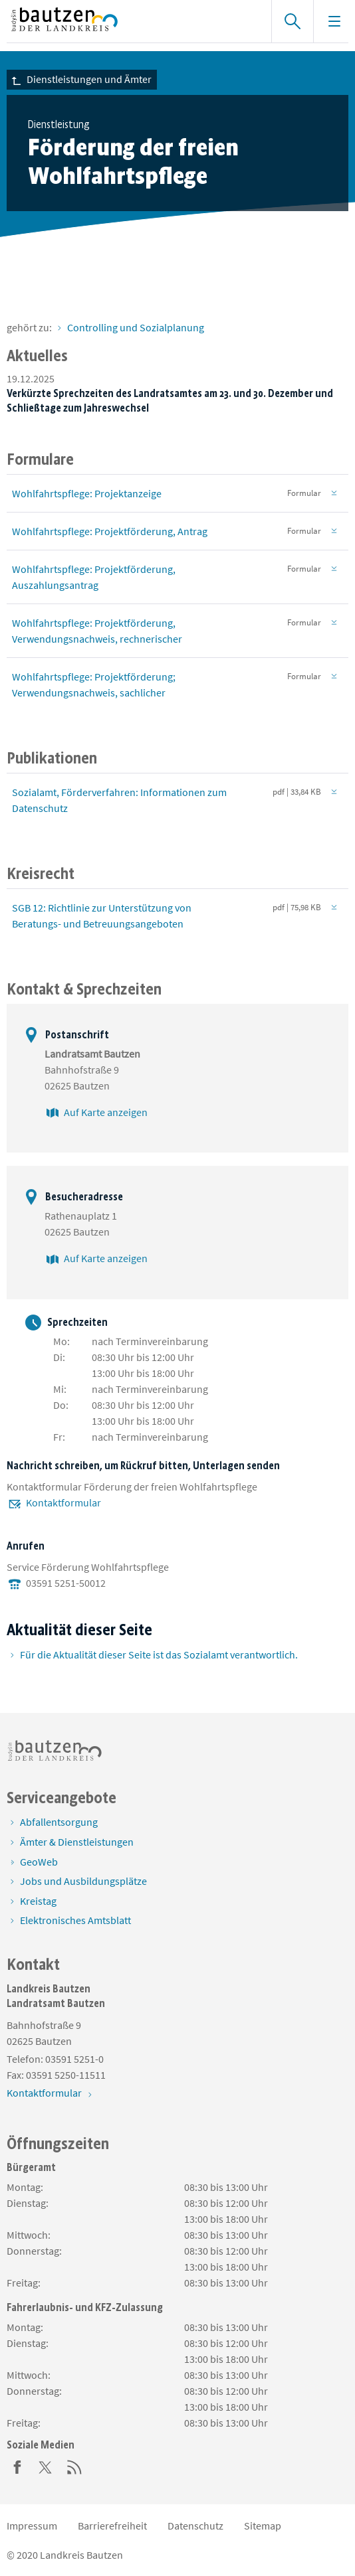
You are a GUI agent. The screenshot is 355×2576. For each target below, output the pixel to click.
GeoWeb (39, 1861)
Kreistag (38, 1900)
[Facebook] (17, 2465)
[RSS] (74, 2465)
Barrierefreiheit (112, 2525)
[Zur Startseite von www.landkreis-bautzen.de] (132, 21)
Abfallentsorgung (59, 1821)
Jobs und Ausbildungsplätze (83, 1881)
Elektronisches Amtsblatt (75, 1920)
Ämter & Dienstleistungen (77, 1841)
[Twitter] (46, 2465)
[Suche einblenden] (292, 21)
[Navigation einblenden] (334, 21)
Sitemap (262, 2525)
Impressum (32, 2525)
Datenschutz (195, 2525)
